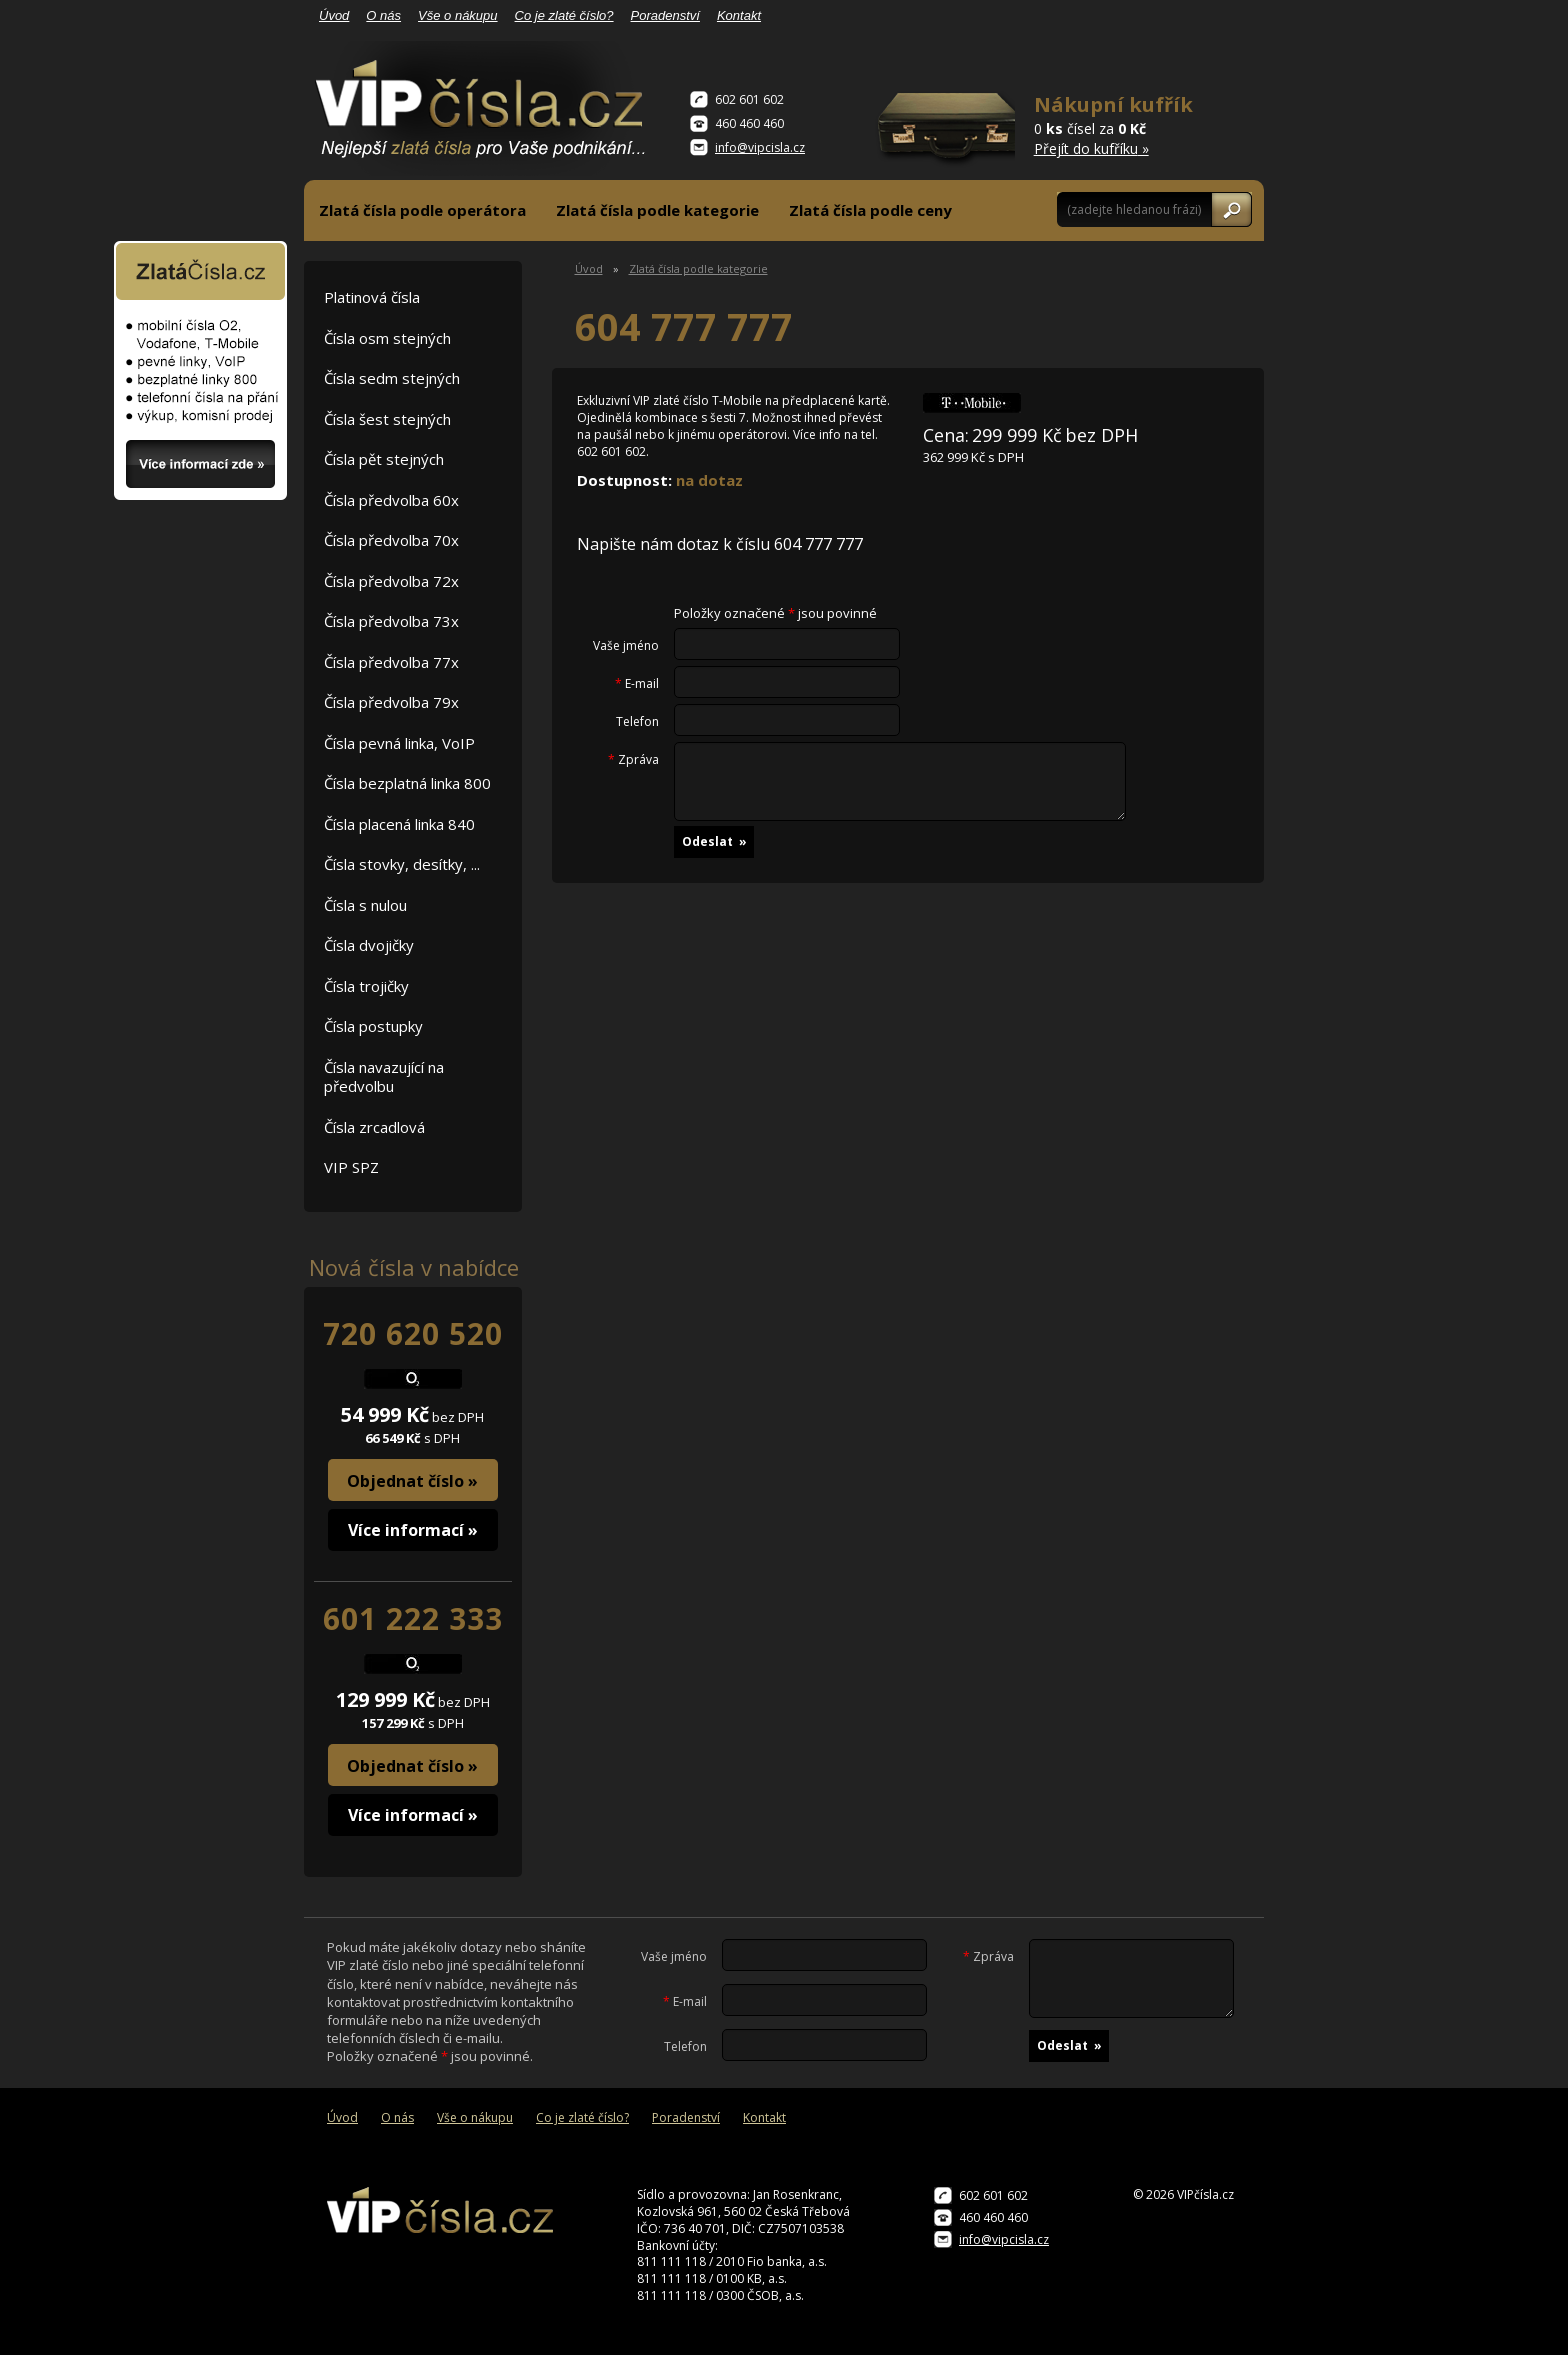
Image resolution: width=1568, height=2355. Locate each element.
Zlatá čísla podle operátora (422, 210)
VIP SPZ (351, 1167)
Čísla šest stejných (387, 419)
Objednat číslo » (412, 1481)
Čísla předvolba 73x (391, 621)
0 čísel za (1114, 124)
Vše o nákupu (458, 15)
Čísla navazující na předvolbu (384, 1077)
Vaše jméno (626, 646)
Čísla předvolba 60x (391, 500)
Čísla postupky (373, 1026)
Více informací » (413, 1530)
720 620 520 (413, 1333)
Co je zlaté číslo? (564, 15)
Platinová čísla (372, 297)
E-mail (637, 684)
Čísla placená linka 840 (399, 824)
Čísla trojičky (366, 986)
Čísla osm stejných (387, 338)
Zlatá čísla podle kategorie (657, 210)
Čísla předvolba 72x (391, 581)
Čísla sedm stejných (392, 378)
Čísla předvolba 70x (391, 540)
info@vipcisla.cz (760, 147)
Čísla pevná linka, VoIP (399, 743)
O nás (383, 15)
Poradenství (665, 15)
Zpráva (633, 760)
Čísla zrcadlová (374, 1127)
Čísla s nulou (365, 905)
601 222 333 (413, 1618)
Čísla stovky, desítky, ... (402, 864)
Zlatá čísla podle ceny (870, 210)
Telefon (637, 722)
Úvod (334, 15)
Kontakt (739, 15)
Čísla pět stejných (384, 459)
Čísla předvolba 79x (391, 702)
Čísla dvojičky (369, 945)
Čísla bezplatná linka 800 (407, 783)
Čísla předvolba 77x (391, 662)
